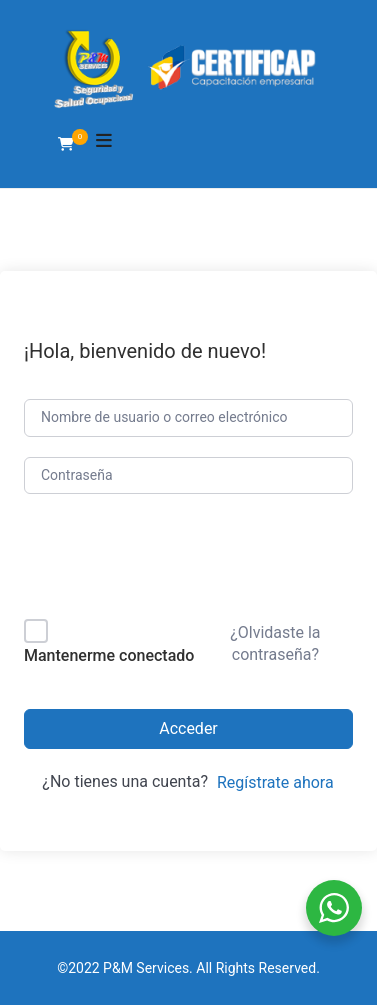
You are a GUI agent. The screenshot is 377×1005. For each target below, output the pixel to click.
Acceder (188, 728)
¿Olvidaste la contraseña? (275, 643)
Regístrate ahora (275, 782)
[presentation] (159, 560)
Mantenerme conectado (109, 655)
